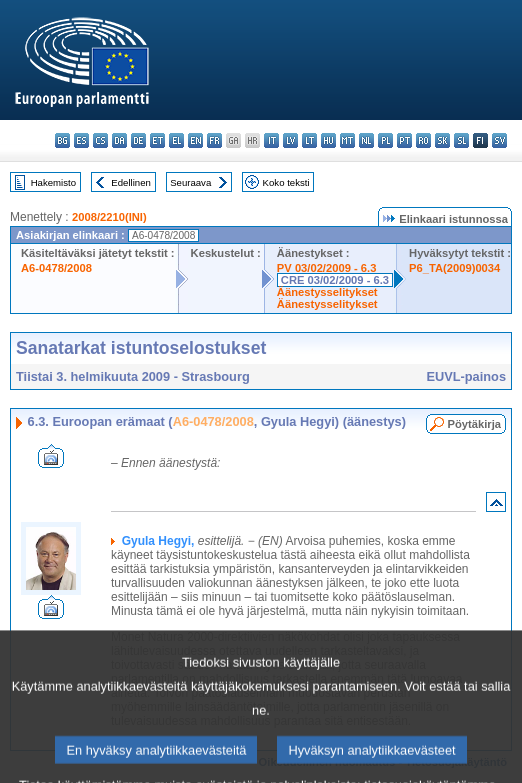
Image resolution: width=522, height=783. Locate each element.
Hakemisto (53, 182)
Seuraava (190, 182)
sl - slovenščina (461, 140)
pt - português (404, 140)
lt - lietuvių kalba (309, 140)
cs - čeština (100, 140)
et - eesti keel (157, 140)
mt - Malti (347, 140)
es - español (81, 140)
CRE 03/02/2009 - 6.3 (335, 280)
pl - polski (385, 140)
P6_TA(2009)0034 (454, 268)
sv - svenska (499, 140)
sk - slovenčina (442, 140)
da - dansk (119, 140)
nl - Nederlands (366, 140)
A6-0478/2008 (56, 268)
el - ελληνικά (176, 140)
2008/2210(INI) (109, 217)
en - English (195, 140)
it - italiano (271, 140)
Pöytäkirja (474, 424)
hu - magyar (328, 140)
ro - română (423, 140)
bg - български (62, 140)
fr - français (214, 140)
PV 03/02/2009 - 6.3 (327, 268)
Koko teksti (286, 182)
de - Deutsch (138, 140)
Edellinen (130, 182)
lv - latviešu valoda (290, 140)
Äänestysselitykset (327, 292)
